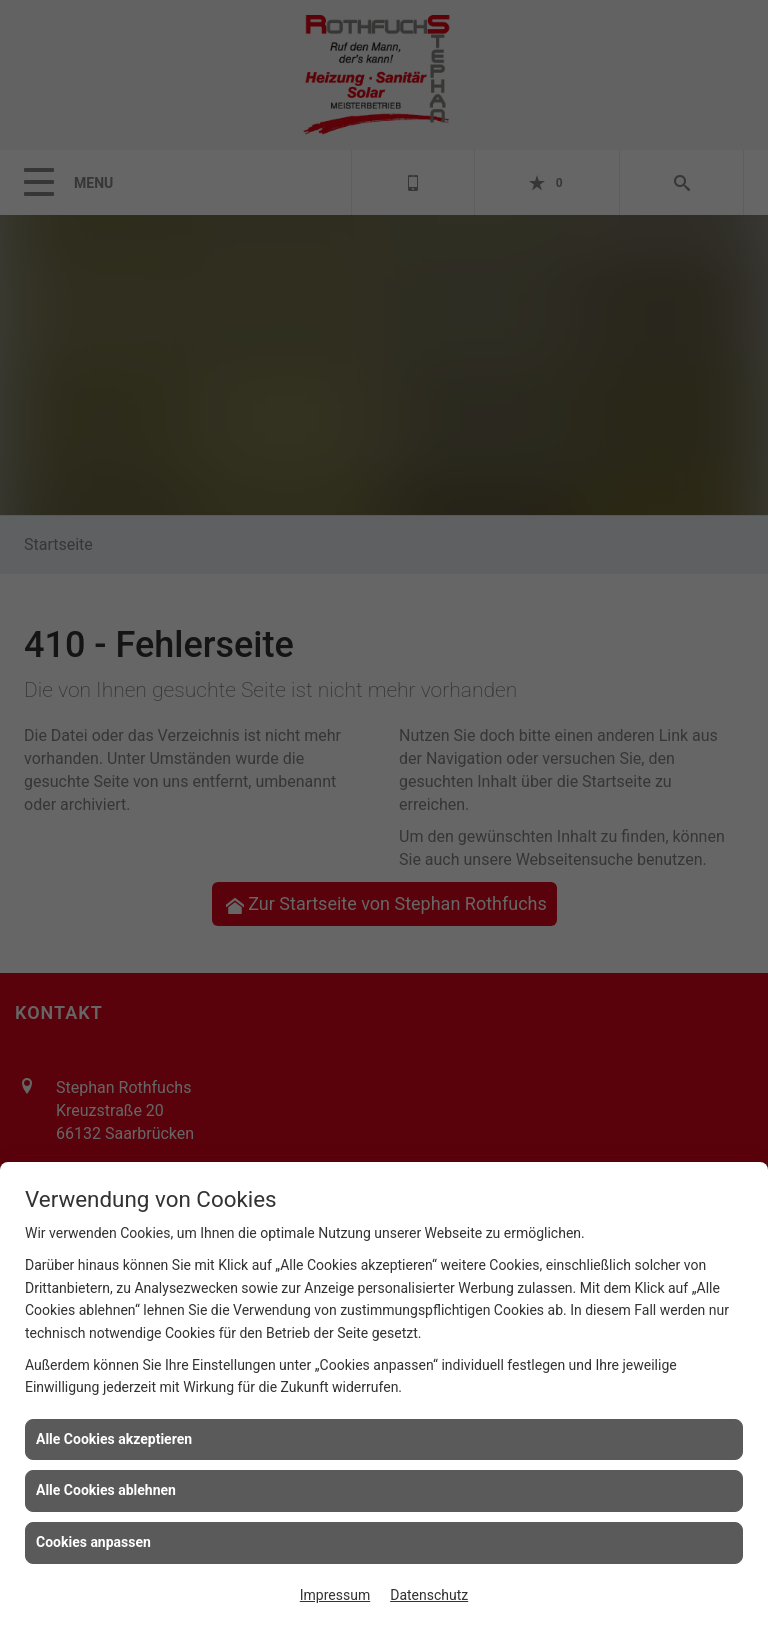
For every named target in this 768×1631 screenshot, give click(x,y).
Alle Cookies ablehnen (106, 1490)
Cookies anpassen (93, 1542)
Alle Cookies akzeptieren (114, 1439)
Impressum (335, 1595)
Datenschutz (429, 1595)
